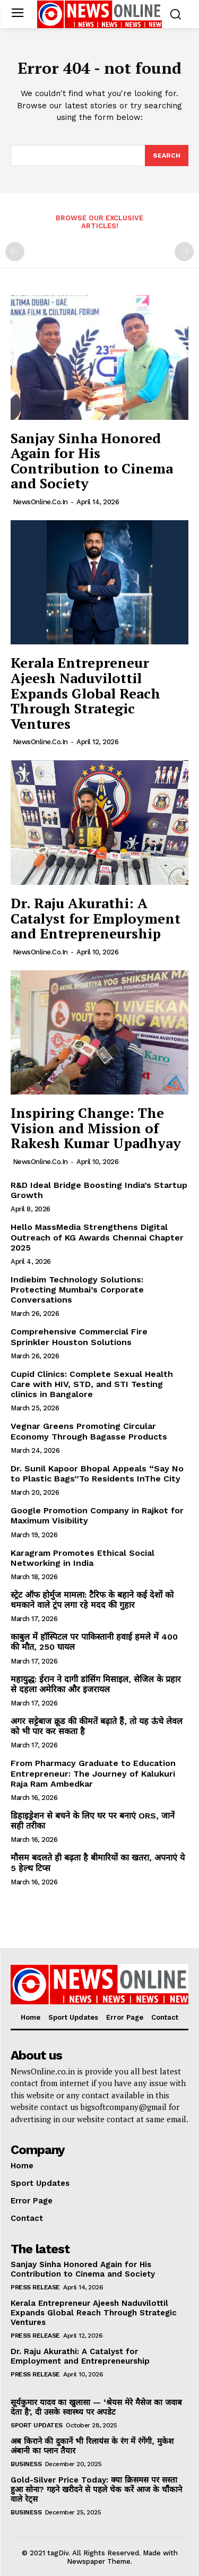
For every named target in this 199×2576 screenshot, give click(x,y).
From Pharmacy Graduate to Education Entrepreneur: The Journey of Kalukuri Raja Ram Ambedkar (93, 1773)
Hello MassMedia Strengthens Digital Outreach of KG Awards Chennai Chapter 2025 (97, 1237)
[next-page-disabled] (184, 251)
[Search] (166, 155)
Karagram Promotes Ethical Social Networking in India (82, 1558)
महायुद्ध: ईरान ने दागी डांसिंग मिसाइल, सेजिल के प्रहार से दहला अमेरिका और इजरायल (96, 1684)
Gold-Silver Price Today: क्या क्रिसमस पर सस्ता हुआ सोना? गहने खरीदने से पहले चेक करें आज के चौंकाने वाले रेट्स (96, 2489)
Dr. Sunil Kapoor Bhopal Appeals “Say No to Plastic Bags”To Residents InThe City (97, 1473)
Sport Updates (37, 2425)
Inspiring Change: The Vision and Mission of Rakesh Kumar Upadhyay (96, 1128)
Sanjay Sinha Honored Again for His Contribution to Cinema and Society (92, 461)
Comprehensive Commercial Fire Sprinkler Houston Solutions (79, 1336)
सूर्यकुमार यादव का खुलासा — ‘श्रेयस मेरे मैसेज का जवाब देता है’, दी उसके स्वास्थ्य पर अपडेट (96, 2407)
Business (26, 2464)
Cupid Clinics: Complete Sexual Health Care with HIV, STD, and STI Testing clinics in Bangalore (92, 1384)
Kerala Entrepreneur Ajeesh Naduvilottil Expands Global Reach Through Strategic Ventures (85, 692)
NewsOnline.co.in (40, 502)
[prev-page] (14, 251)
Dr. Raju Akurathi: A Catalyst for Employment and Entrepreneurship (95, 918)
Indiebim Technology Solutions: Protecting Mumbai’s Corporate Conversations (77, 1289)
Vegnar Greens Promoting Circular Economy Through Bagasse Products (89, 1431)
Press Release (35, 2287)
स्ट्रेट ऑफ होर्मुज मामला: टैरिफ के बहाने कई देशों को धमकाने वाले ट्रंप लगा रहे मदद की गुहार (92, 1600)
